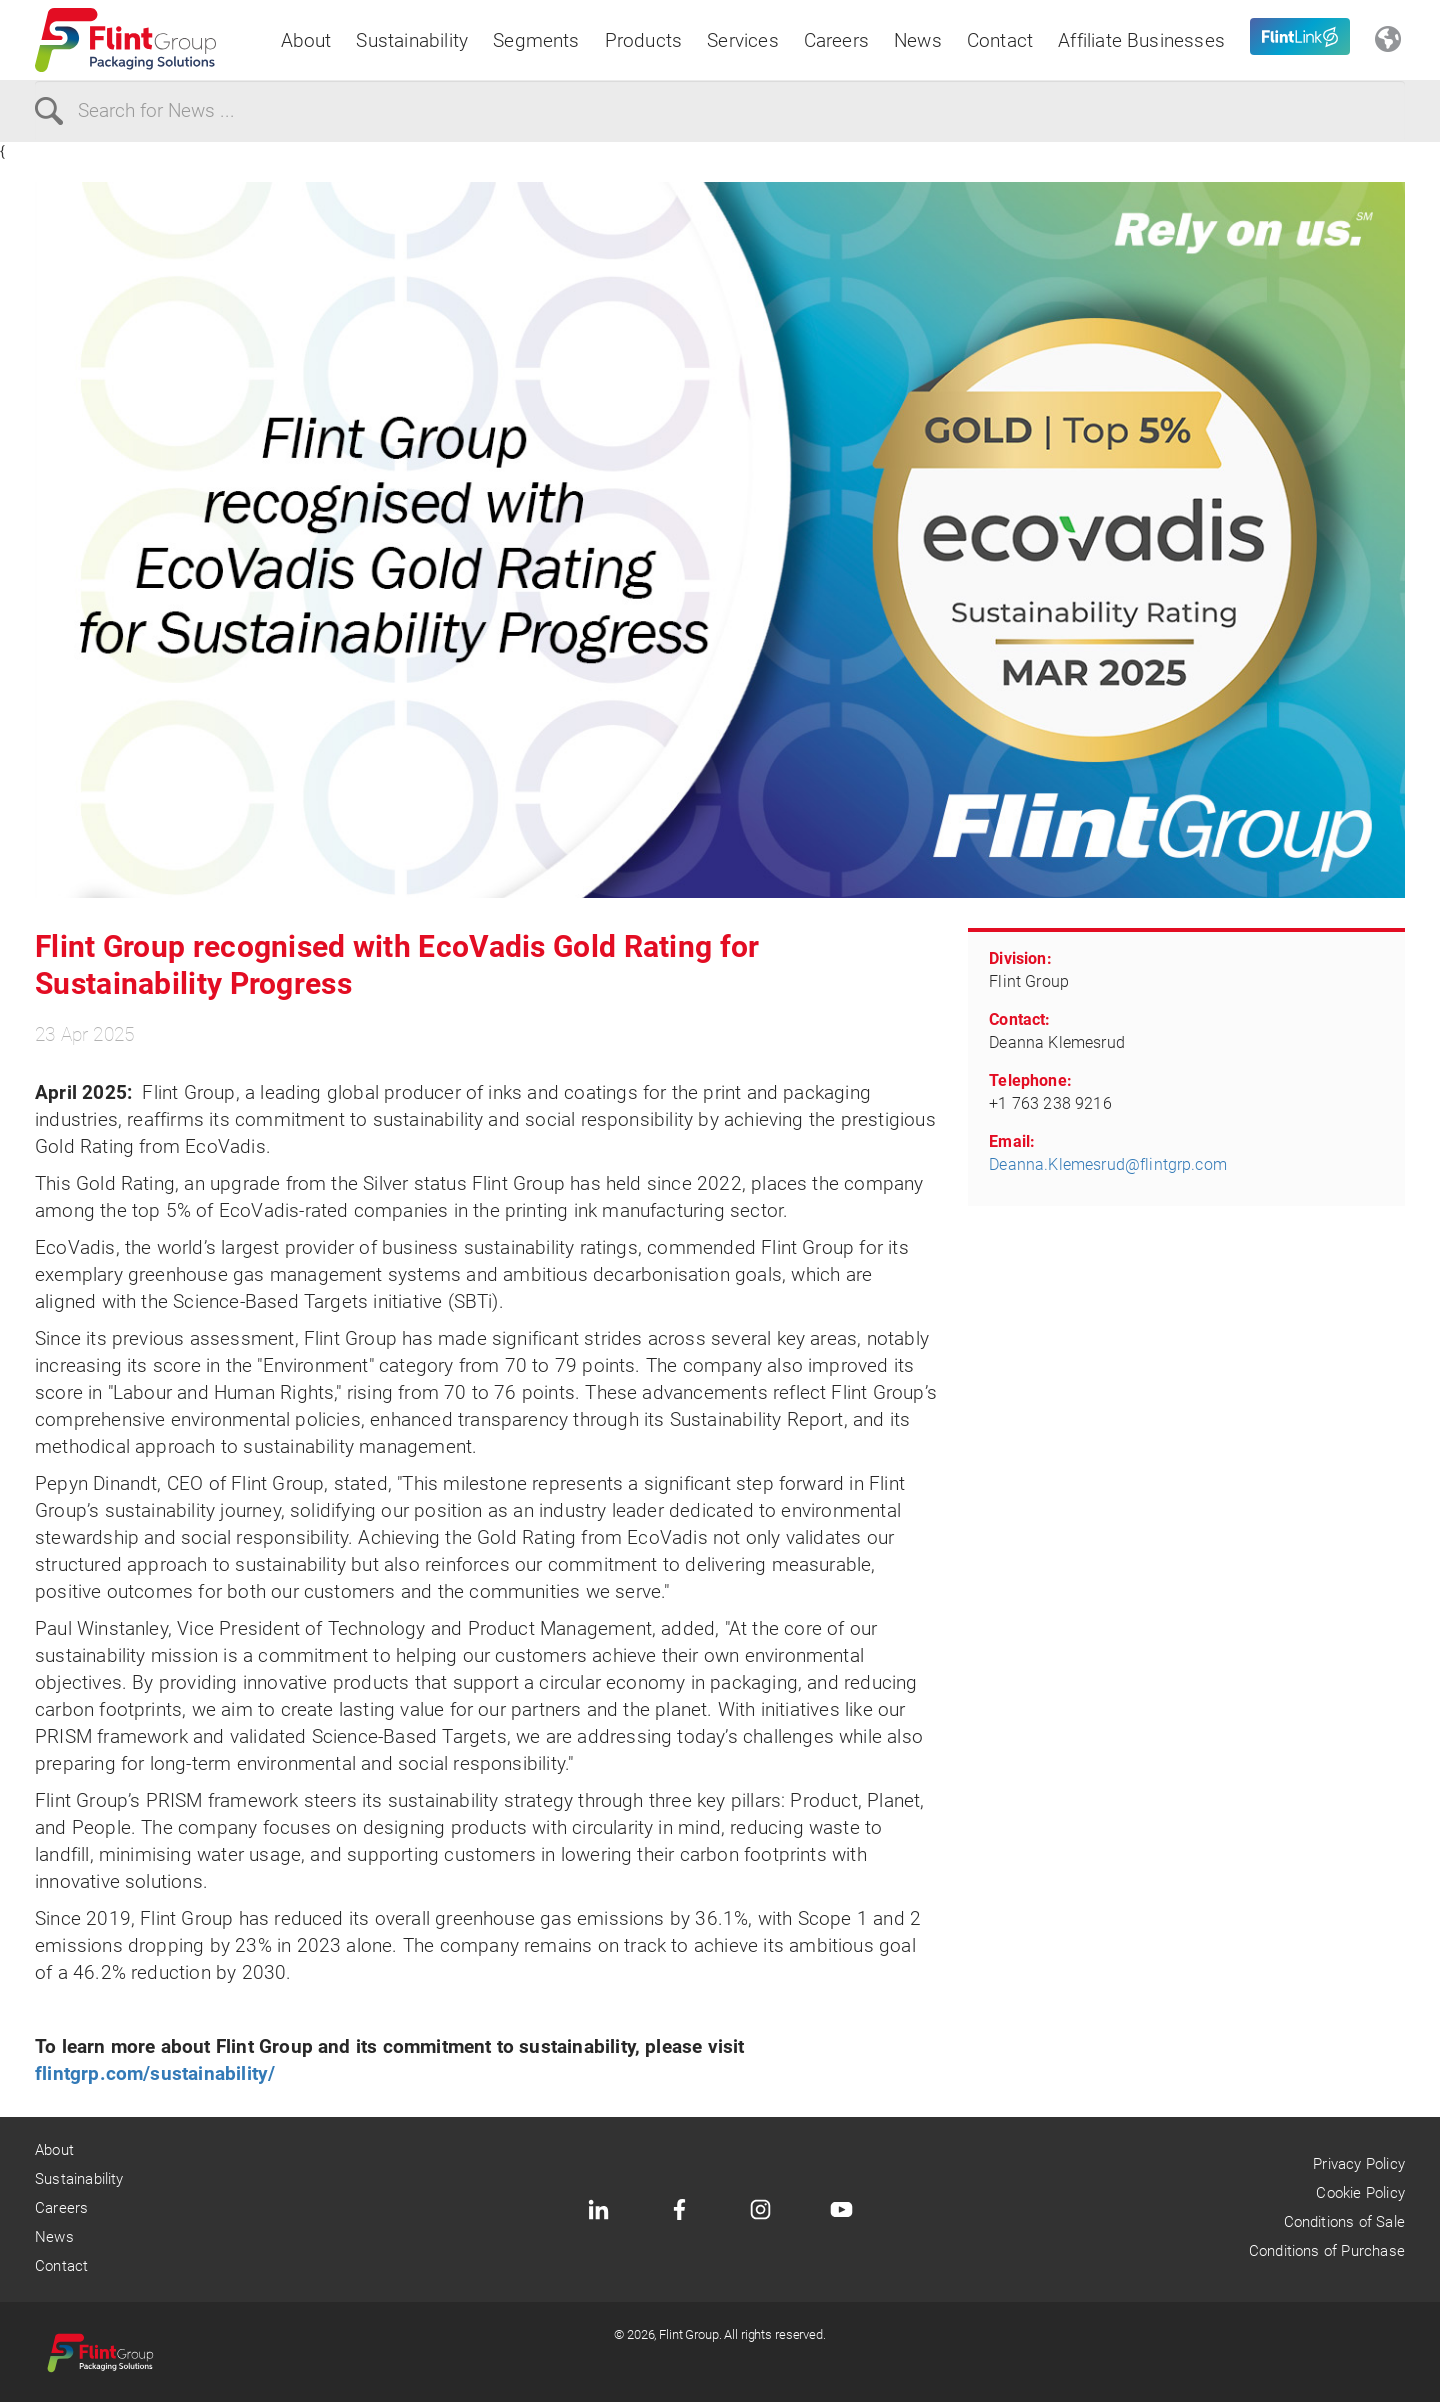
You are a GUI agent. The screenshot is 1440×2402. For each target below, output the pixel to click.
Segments (536, 40)
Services (743, 40)
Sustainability (412, 40)
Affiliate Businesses (1141, 40)
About (306, 40)
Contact (1000, 40)
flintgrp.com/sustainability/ (155, 2073)
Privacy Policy (1359, 2164)
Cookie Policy (1360, 2193)
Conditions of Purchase (1327, 2251)
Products (644, 40)
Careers (836, 40)
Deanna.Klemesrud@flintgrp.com (1108, 1164)
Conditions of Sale (1344, 2222)
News (918, 40)
